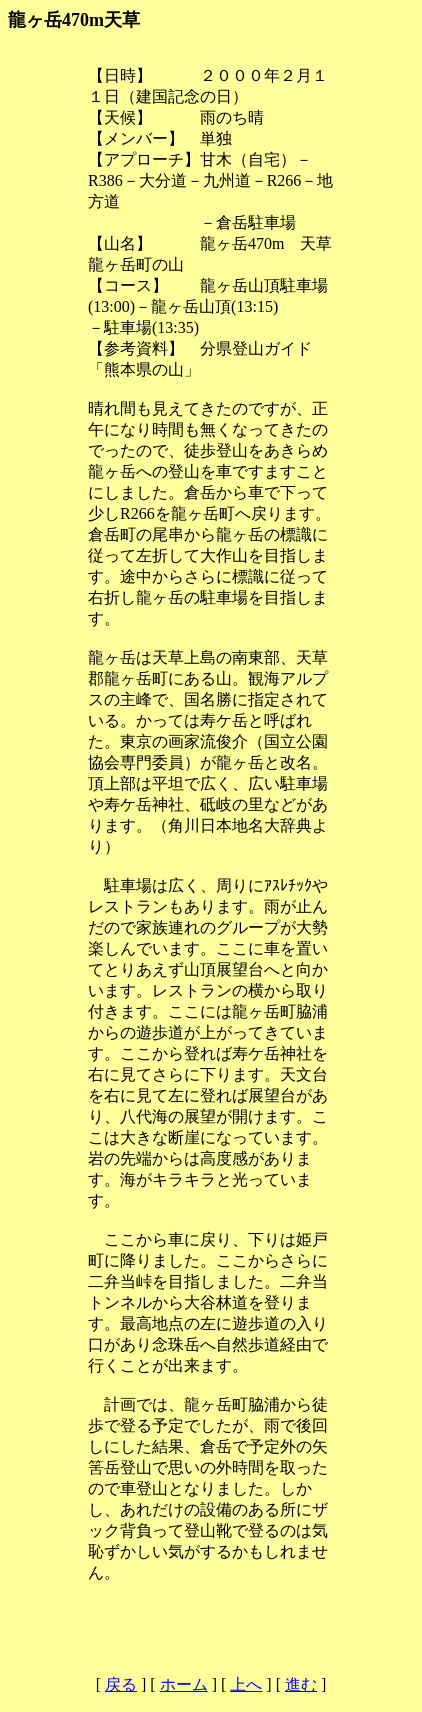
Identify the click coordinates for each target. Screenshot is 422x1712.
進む (301, 1684)
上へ (246, 1684)
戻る (121, 1684)
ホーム (184, 1684)
